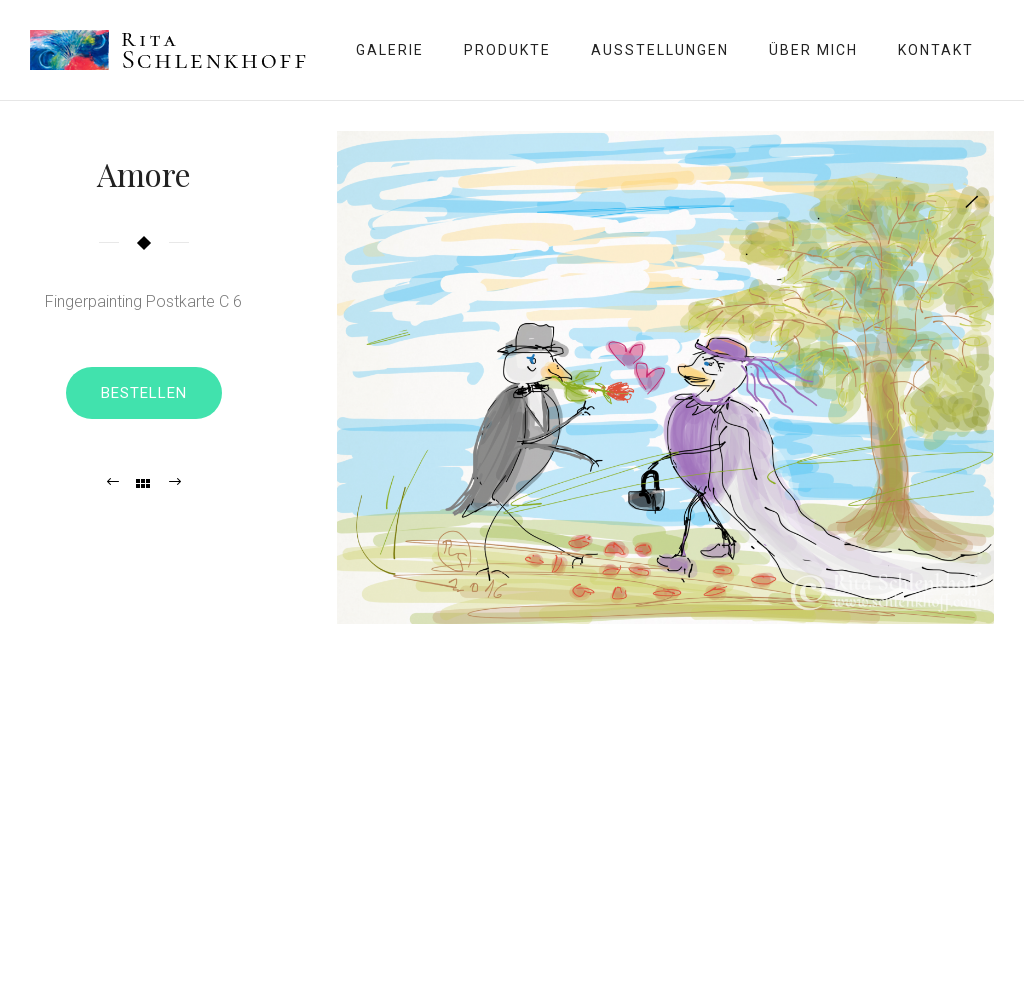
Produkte (507, 50)
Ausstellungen (660, 50)
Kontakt (936, 50)
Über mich (813, 50)
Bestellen (144, 393)
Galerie (390, 50)
